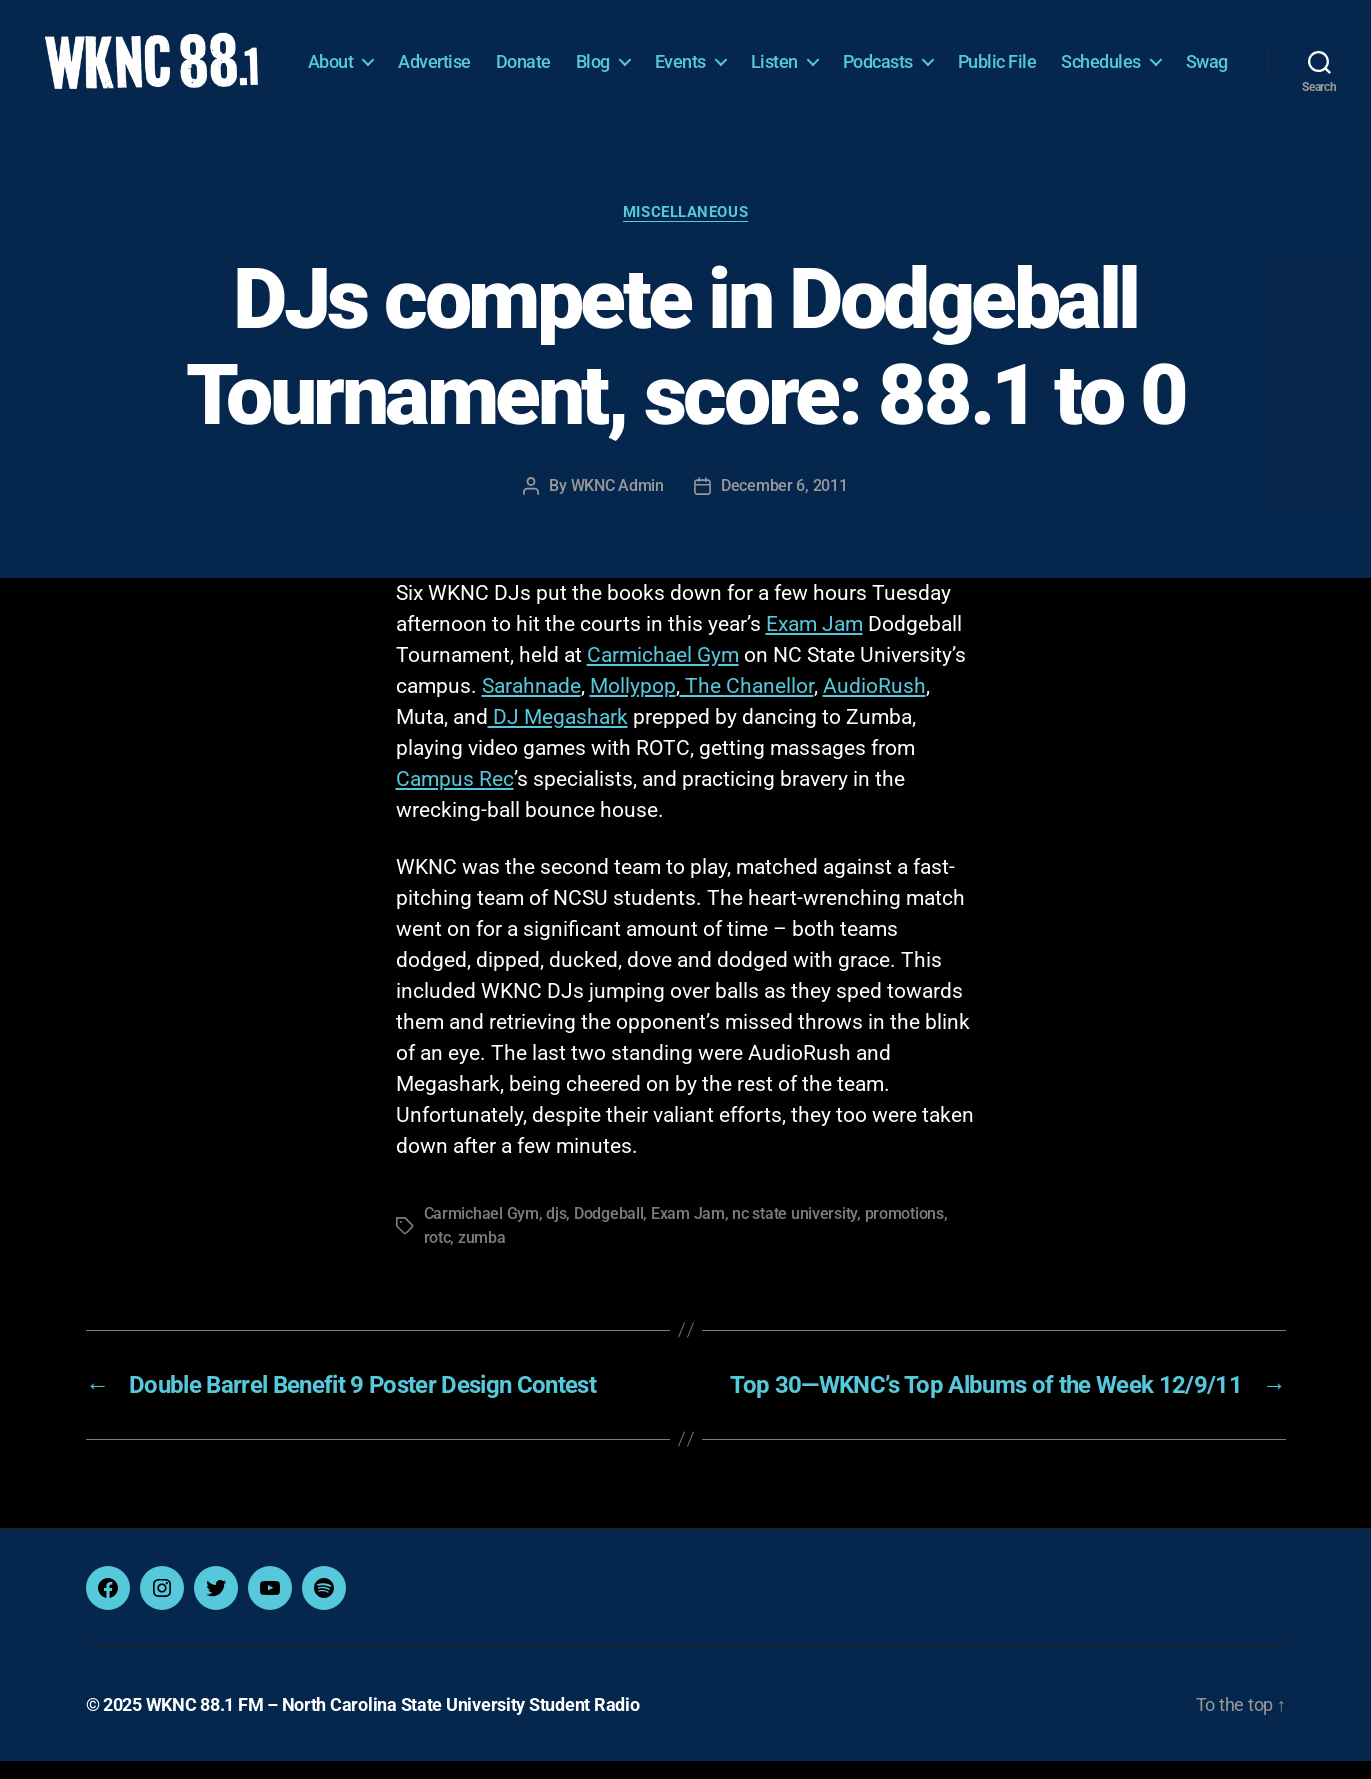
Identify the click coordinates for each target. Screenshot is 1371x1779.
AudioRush (874, 704)
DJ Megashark (558, 735)
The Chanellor (747, 704)
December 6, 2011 (784, 503)
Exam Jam (814, 642)
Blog (660, 55)
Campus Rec (455, 797)
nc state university (794, 1231)
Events (747, 55)
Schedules (1168, 55)
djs (556, 1231)
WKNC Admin (617, 503)
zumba (482, 1255)
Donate (590, 55)
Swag (1207, 85)
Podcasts (945, 55)
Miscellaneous (685, 230)
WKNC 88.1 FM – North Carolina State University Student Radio (393, 1722)
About (398, 55)
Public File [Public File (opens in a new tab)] (1064, 55)
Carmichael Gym (663, 673)
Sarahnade (531, 704)
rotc (437, 1255)
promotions (904, 1231)
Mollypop (633, 704)
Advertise (501, 55)
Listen (841, 55)
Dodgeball (609, 1231)
